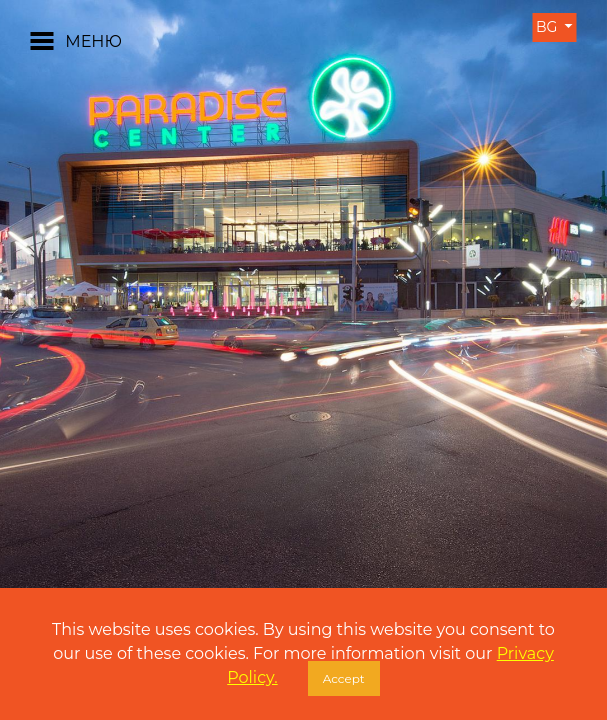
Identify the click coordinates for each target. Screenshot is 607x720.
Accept (344, 678)
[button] (30, 299)
